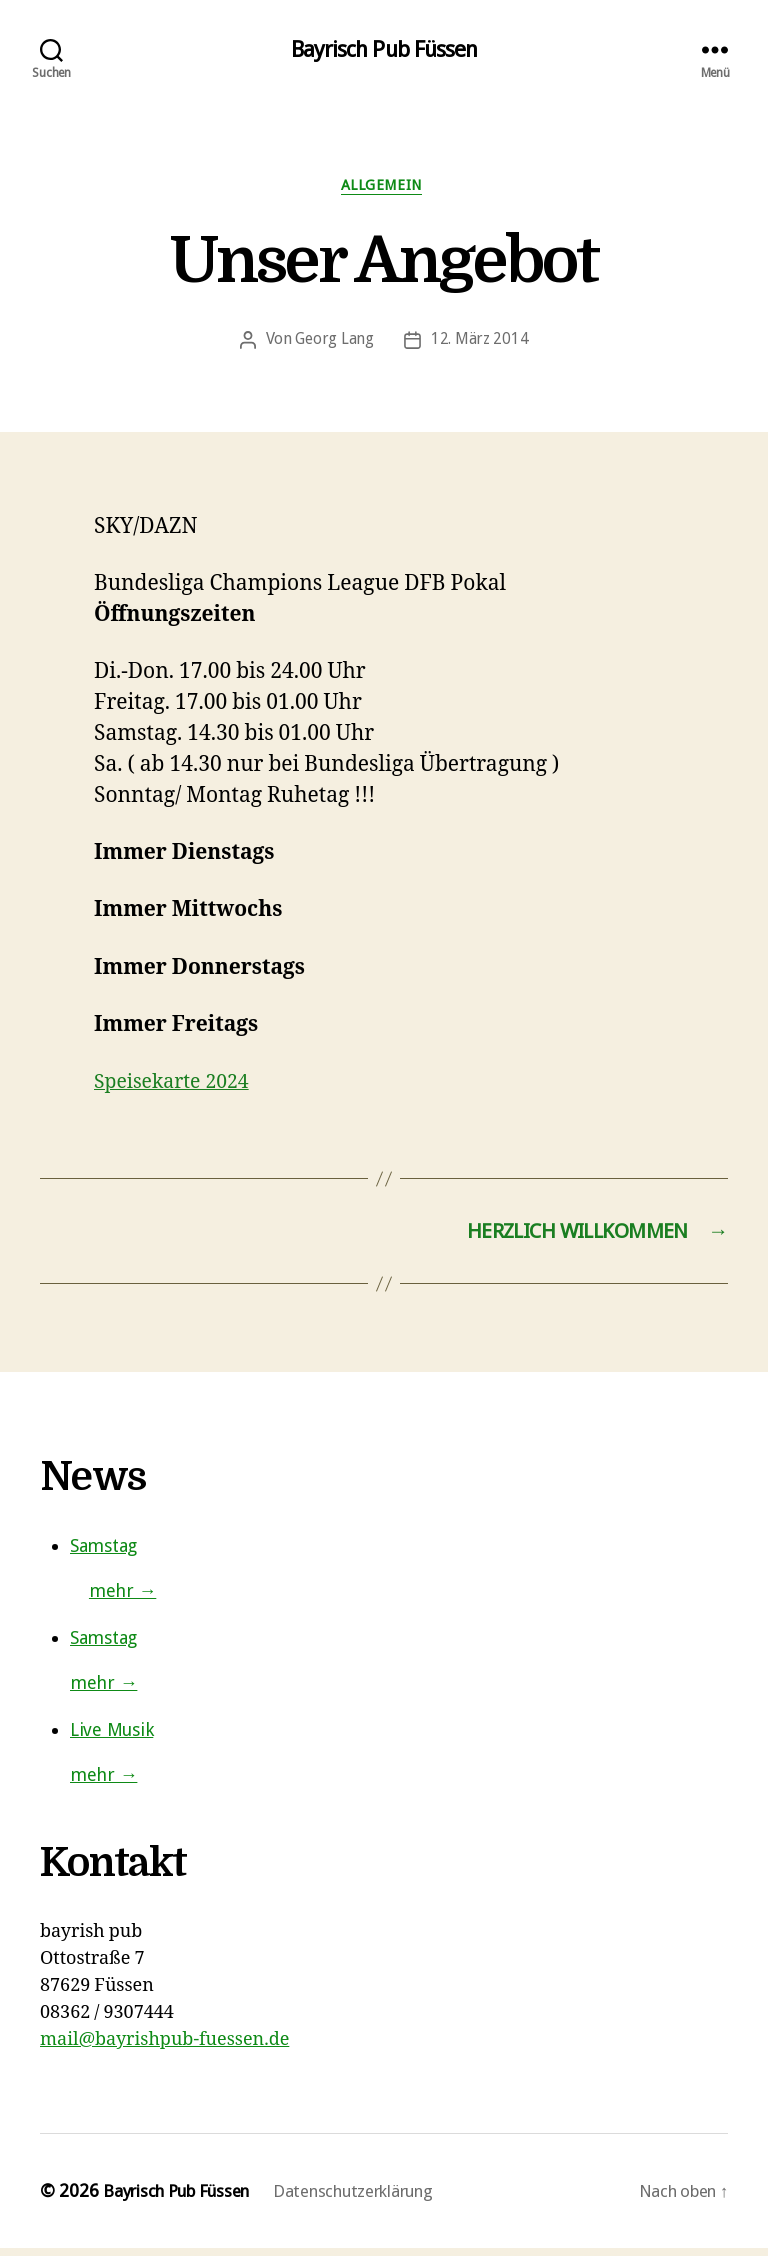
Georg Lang (335, 344)
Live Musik (111, 1738)
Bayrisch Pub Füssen (384, 50)
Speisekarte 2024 (178, 1086)
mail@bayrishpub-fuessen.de (164, 2048)
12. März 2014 (480, 344)
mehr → (122, 1599)
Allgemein (384, 189)
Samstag (103, 1554)
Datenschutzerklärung (378, 2199)
